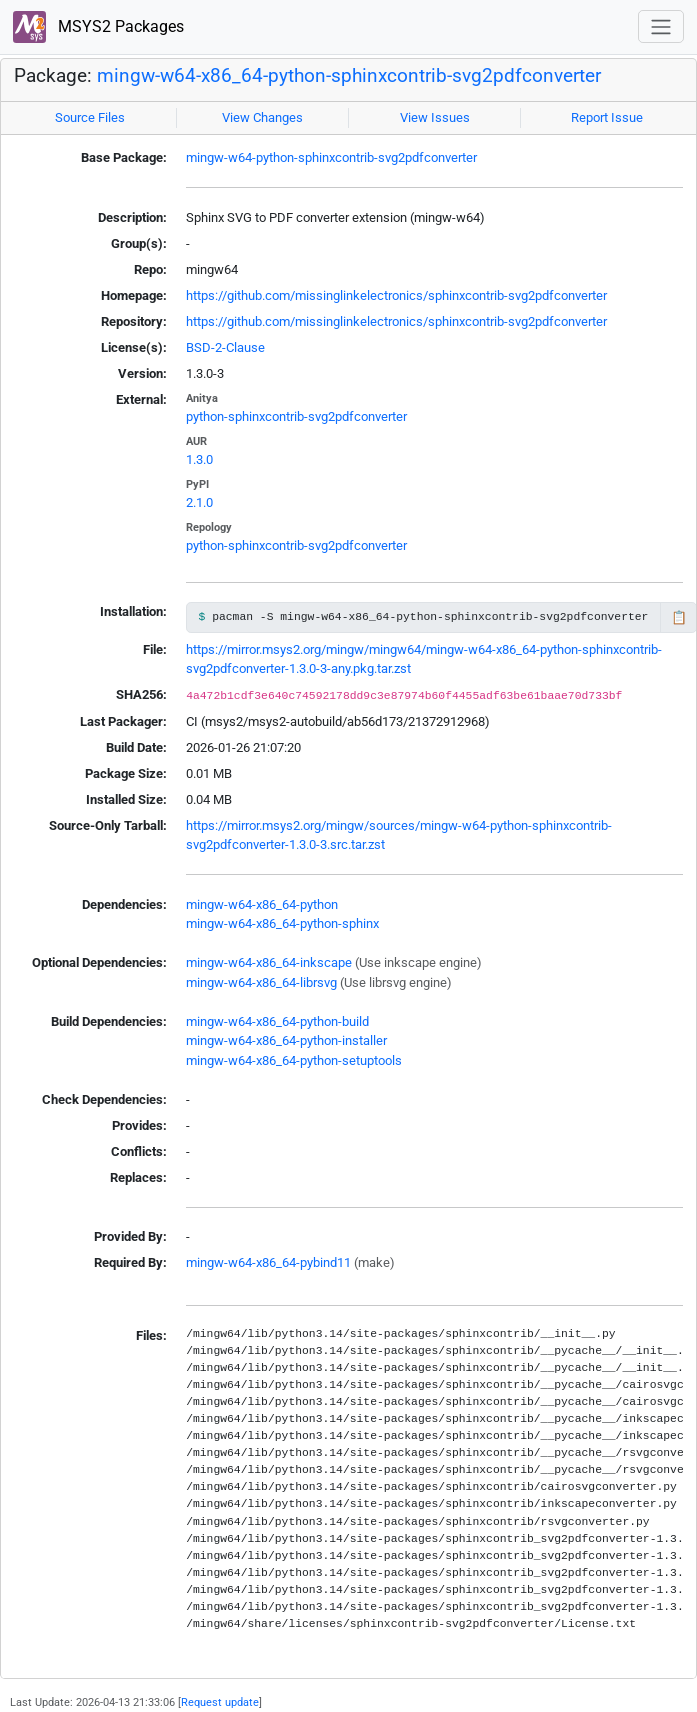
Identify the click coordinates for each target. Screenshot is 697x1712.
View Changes (262, 117)
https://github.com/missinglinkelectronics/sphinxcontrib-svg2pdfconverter (396, 295)
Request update (220, 1702)
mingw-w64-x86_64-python (262, 904)
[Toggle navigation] (661, 26)
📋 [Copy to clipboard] (679, 617)
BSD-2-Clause (225, 347)
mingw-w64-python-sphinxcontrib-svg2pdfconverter (331, 157)
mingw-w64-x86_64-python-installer (286, 1040)
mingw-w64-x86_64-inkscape (269, 962)
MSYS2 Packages (98, 27)
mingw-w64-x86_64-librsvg (261, 982)
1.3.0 (199, 459)
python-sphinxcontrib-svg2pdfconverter (296, 416)
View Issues (435, 117)
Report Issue (607, 117)
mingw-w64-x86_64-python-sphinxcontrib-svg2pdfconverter (349, 76)
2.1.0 (199, 502)
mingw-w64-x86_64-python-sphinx (282, 923)
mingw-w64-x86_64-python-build (277, 1021)
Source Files (90, 117)
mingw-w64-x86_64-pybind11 (268, 1262)
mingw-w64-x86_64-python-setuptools (294, 1060)
